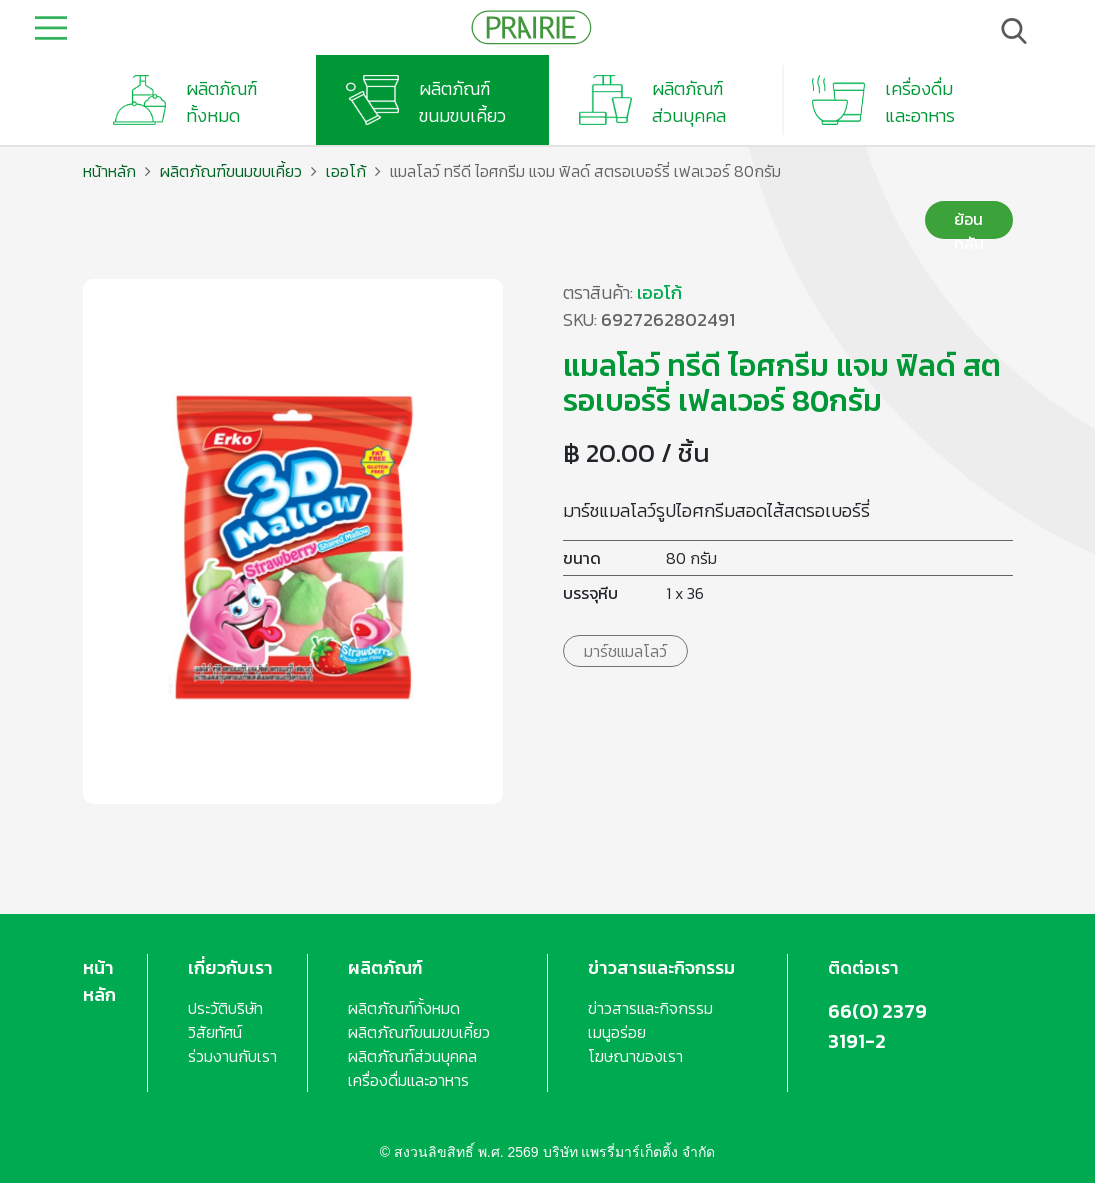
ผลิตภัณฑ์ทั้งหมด (404, 1008)
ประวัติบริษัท (225, 1008)
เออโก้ (346, 171)
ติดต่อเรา (863, 967)
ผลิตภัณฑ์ (385, 967)
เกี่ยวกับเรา (230, 967)
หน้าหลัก (109, 171)
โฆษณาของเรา (635, 1056)
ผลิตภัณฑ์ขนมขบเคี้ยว (231, 171)
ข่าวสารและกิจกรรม (661, 967)
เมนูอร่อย (617, 1032)
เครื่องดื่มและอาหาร (408, 1080)
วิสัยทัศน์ (215, 1032)
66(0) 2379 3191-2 (877, 1026)
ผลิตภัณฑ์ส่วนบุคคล (412, 1056)
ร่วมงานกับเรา (232, 1056)
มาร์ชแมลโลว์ (625, 651)
